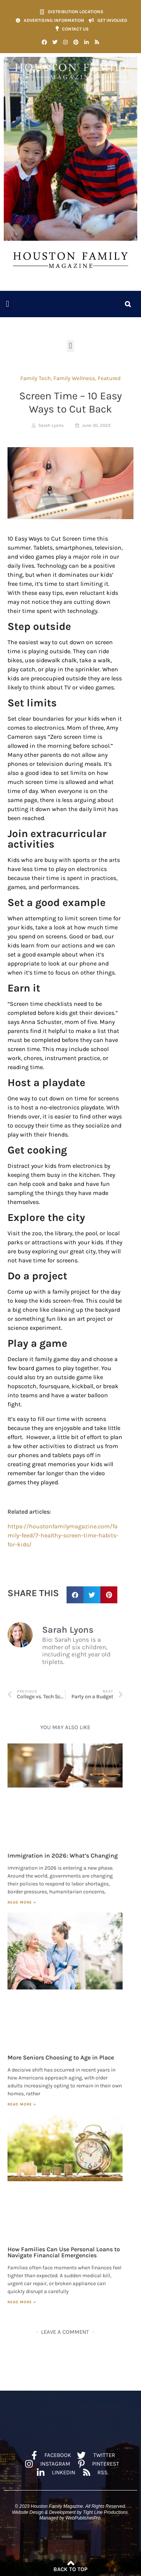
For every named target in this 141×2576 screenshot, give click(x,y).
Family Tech (35, 378)
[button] (7, 303)
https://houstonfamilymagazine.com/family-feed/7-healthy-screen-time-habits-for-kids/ (63, 1535)
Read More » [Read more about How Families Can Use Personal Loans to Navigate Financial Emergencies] (22, 2302)
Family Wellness (74, 378)
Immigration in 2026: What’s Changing (63, 1855)
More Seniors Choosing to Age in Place (61, 2057)
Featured (109, 378)
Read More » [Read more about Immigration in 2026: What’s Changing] (22, 1902)
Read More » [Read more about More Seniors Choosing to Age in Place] (22, 2104)
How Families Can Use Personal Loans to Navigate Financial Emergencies (64, 2252)
